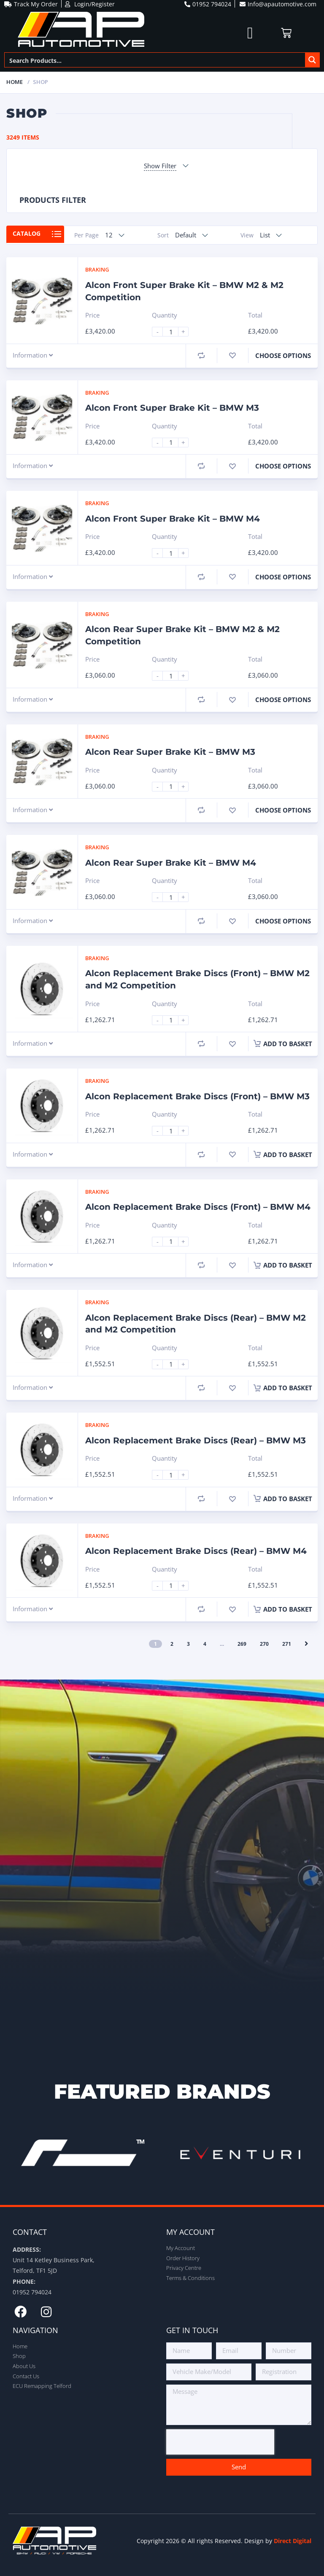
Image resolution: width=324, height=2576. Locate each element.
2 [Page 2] (171, 1643)
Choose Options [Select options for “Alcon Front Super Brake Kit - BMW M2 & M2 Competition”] (283, 355)
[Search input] (155, 59)
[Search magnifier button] (312, 60)
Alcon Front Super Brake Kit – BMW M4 (172, 519)
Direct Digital (292, 2541)
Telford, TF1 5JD (35, 2270)
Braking (97, 269)
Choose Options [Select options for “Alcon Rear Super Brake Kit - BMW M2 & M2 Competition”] (283, 699)
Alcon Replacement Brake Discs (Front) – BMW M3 (197, 1096)
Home (14, 82)
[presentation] (220, 2442)
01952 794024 (32, 2292)
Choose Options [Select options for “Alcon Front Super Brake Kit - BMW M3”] (283, 466)
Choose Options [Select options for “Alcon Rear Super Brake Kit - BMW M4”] (283, 921)
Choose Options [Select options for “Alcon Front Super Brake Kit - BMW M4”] (283, 577)
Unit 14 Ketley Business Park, (53, 2260)
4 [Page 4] (204, 1643)
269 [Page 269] (242, 1643)
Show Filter (160, 166)
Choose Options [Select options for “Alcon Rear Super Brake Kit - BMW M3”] (283, 810)
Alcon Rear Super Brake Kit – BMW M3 (170, 752)
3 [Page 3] (188, 1643)
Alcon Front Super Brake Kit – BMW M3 (172, 408)
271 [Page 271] (286, 1643)
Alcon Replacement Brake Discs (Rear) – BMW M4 (196, 1551)
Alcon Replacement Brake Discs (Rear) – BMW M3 (195, 1440)
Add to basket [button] (283, 1043)
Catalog (29, 235)
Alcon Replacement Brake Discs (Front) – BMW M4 (197, 1207)
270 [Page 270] (264, 1643)
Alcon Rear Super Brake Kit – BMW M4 (170, 863)
